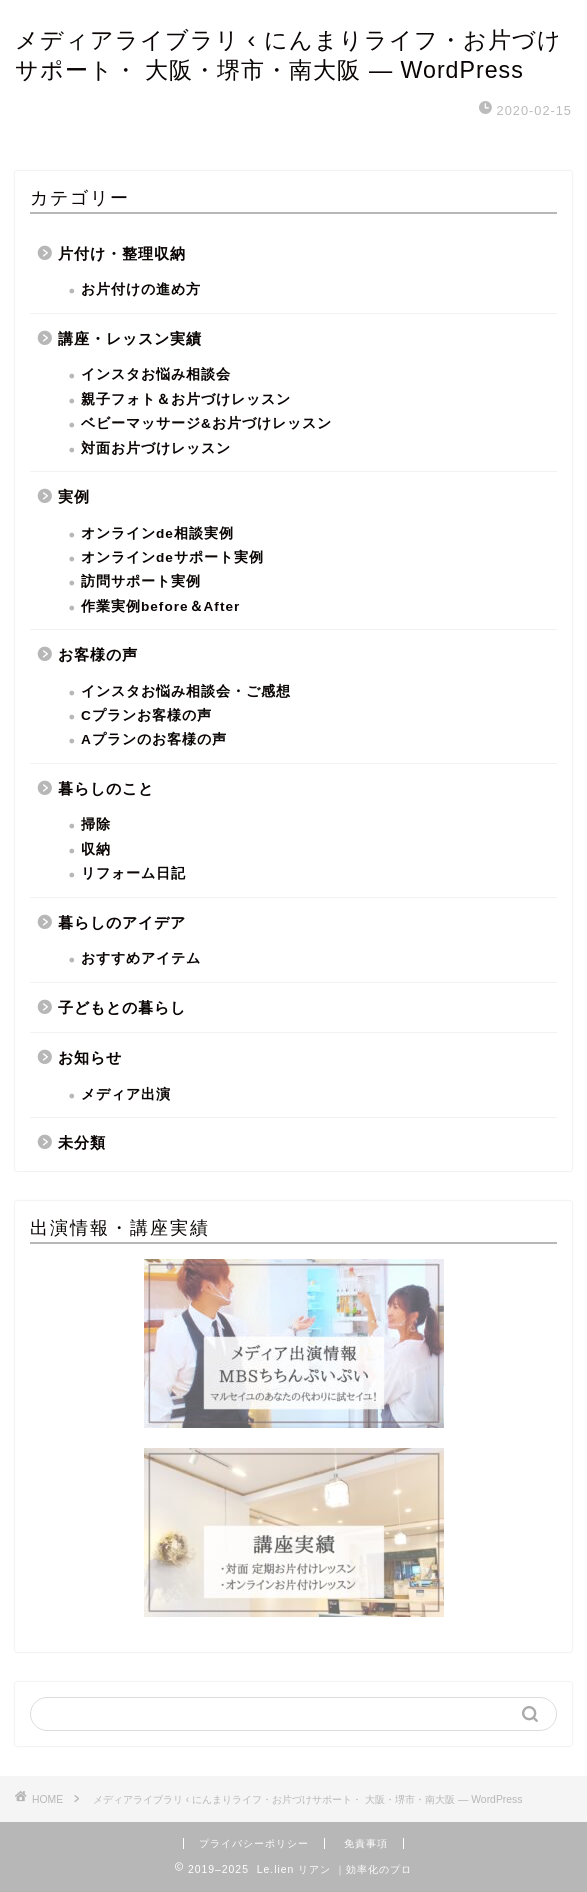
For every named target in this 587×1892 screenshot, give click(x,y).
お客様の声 (98, 654)
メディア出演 (126, 1094)
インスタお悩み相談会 (156, 374)
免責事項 (366, 1843)
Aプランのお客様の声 (154, 739)
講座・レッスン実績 (130, 338)
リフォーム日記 (133, 873)
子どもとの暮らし (122, 1007)
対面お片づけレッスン (156, 448)
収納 (96, 849)
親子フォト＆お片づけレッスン (186, 399)
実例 (74, 496)
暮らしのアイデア (122, 922)
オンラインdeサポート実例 (172, 557)
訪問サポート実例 (141, 581)
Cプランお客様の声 (146, 715)
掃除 (96, 824)
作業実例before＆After (160, 606)
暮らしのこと (106, 788)
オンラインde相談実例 (157, 533)
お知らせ (90, 1057)
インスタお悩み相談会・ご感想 (186, 691)
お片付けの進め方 (141, 289)
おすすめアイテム (141, 958)
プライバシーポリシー (254, 1843)
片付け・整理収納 (122, 253)
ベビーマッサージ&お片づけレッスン (206, 423)
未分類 (82, 1142)
